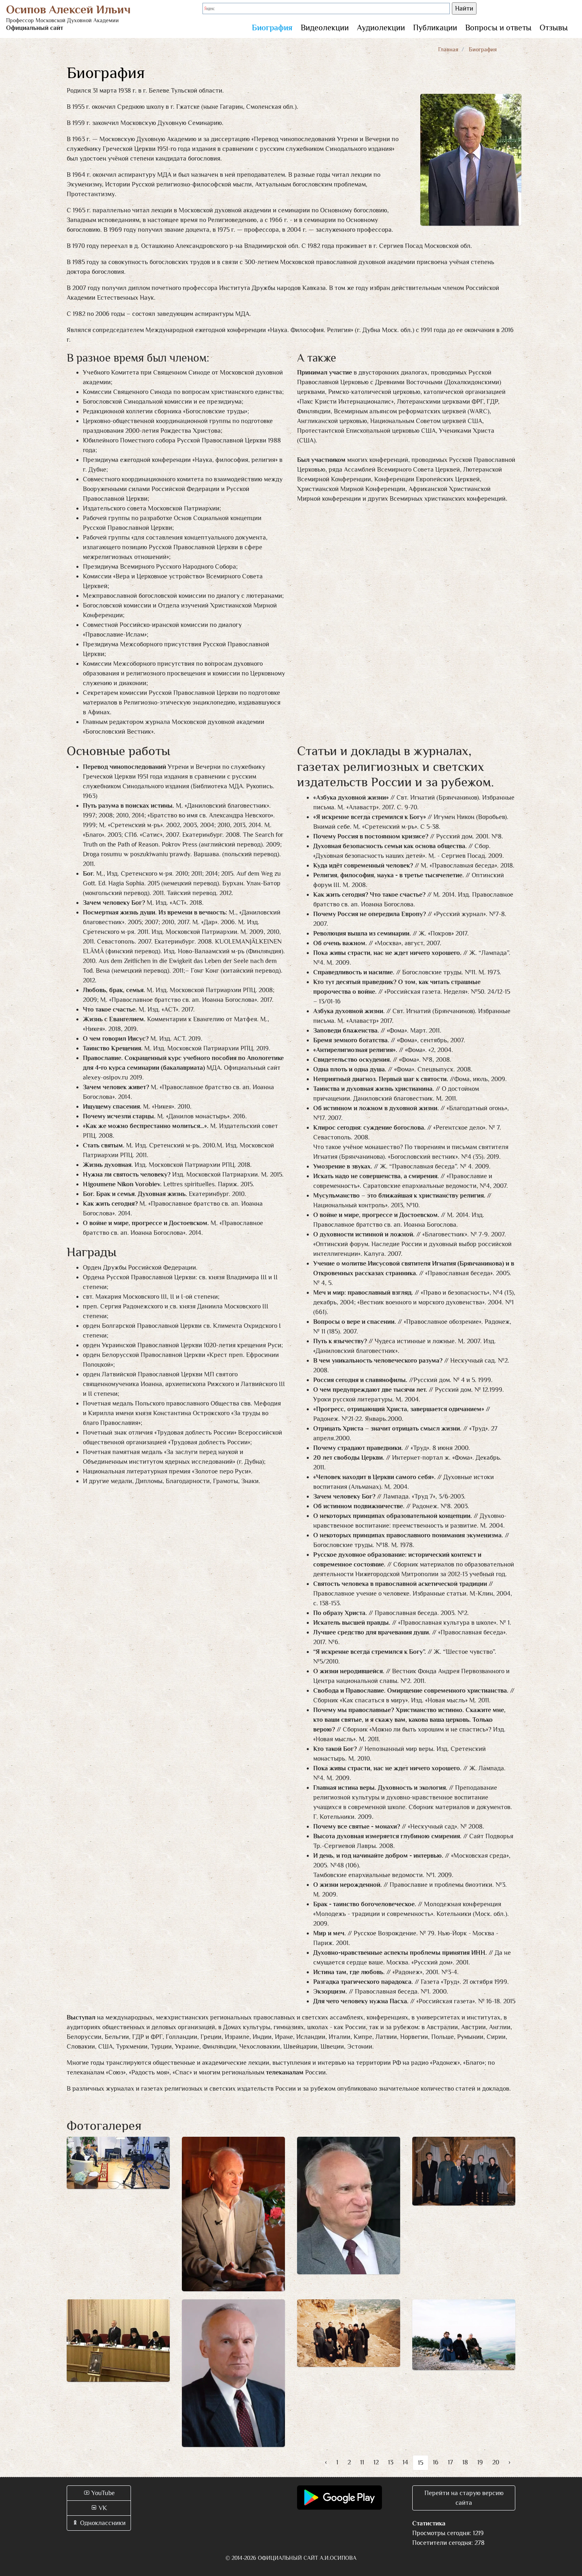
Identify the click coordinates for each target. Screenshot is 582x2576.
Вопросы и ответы (498, 27)
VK (99, 2508)
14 (405, 2462)
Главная (448, 49)
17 (450, 2462)
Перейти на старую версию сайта (464, 2497)
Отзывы (554, 27)
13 (390, 2462)
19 (480, 2462)
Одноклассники (99, 2523)
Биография (272, 27)
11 (362, 2462)
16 (436, 2462)
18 (465, 2462)
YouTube (99, 2493)
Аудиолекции (381, 27)
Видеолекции (325, 27)
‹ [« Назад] (326, 2462)
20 (495, 2462)
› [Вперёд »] (509, 2462)
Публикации (435, 27)
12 (376, 2462)
